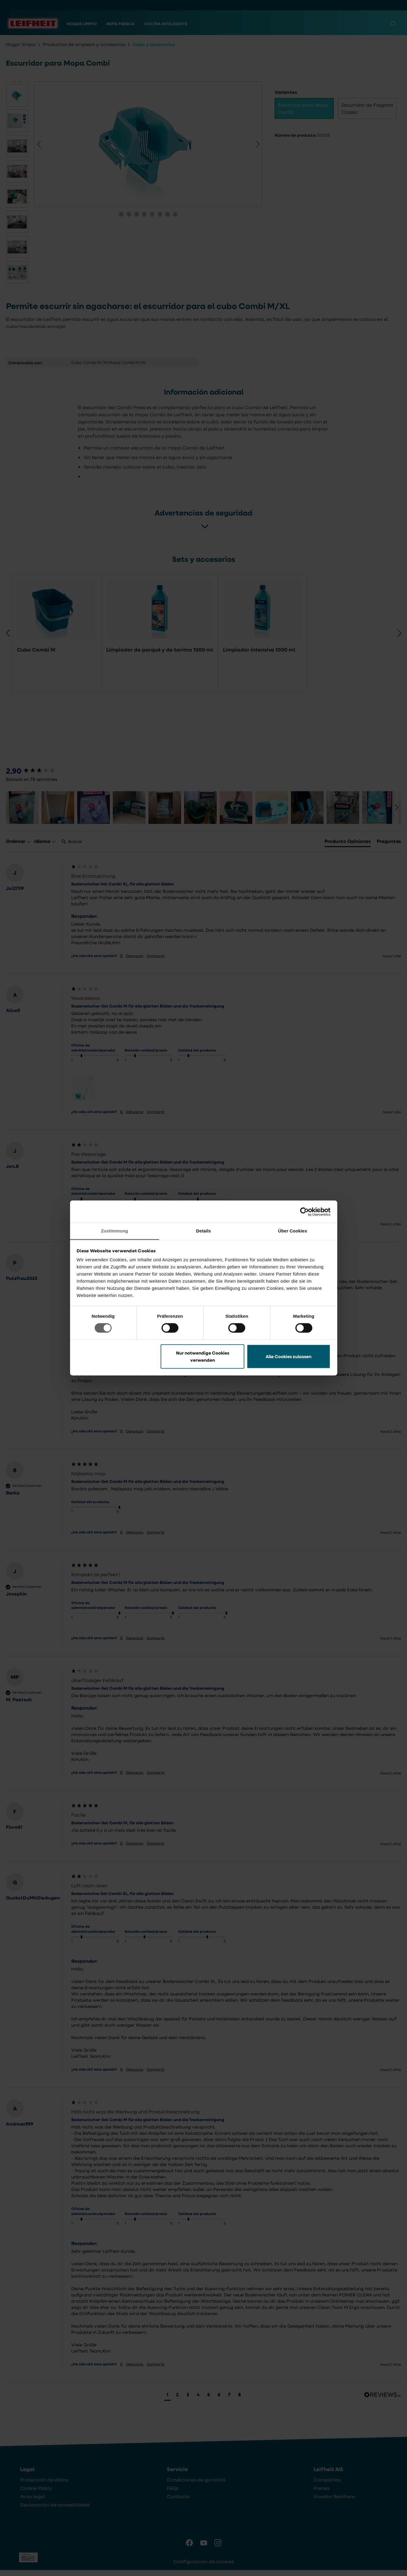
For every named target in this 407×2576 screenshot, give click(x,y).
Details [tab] (203, 1230)
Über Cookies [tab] (292, 1230)
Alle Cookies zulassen (288, 1356)
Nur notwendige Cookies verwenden (202, 1356)
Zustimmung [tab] (114, 1230)
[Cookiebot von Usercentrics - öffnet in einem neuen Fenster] (304, 1211)
